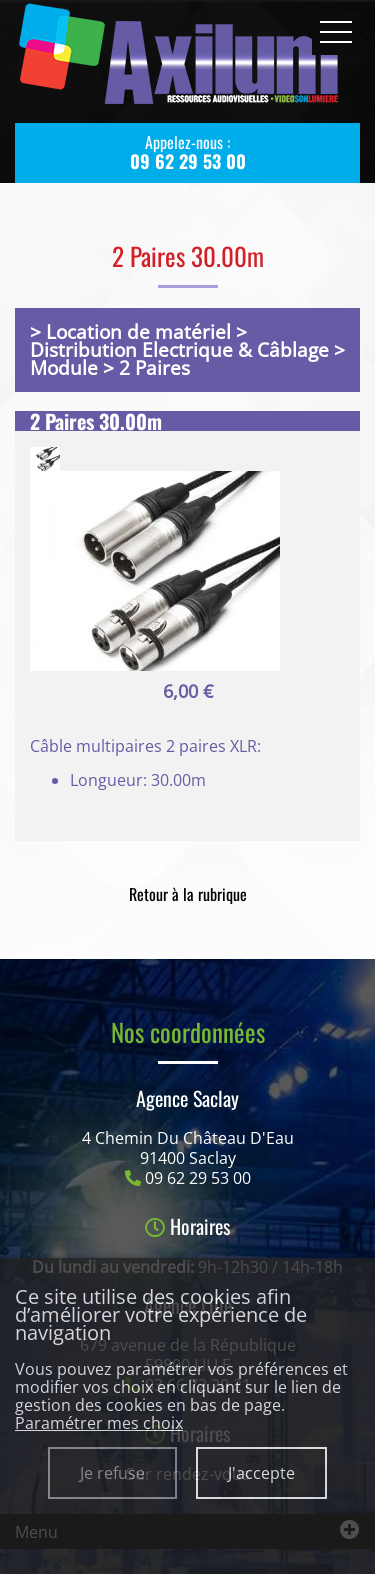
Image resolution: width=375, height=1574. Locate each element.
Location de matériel (138, 331)
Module (64, 367)
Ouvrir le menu (336, 32)
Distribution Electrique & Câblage (179, 349)
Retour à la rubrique (188, 894)
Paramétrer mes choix (99, 1423)
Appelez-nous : (187, 152)
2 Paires (154, 367)
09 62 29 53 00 (198, 1178)
